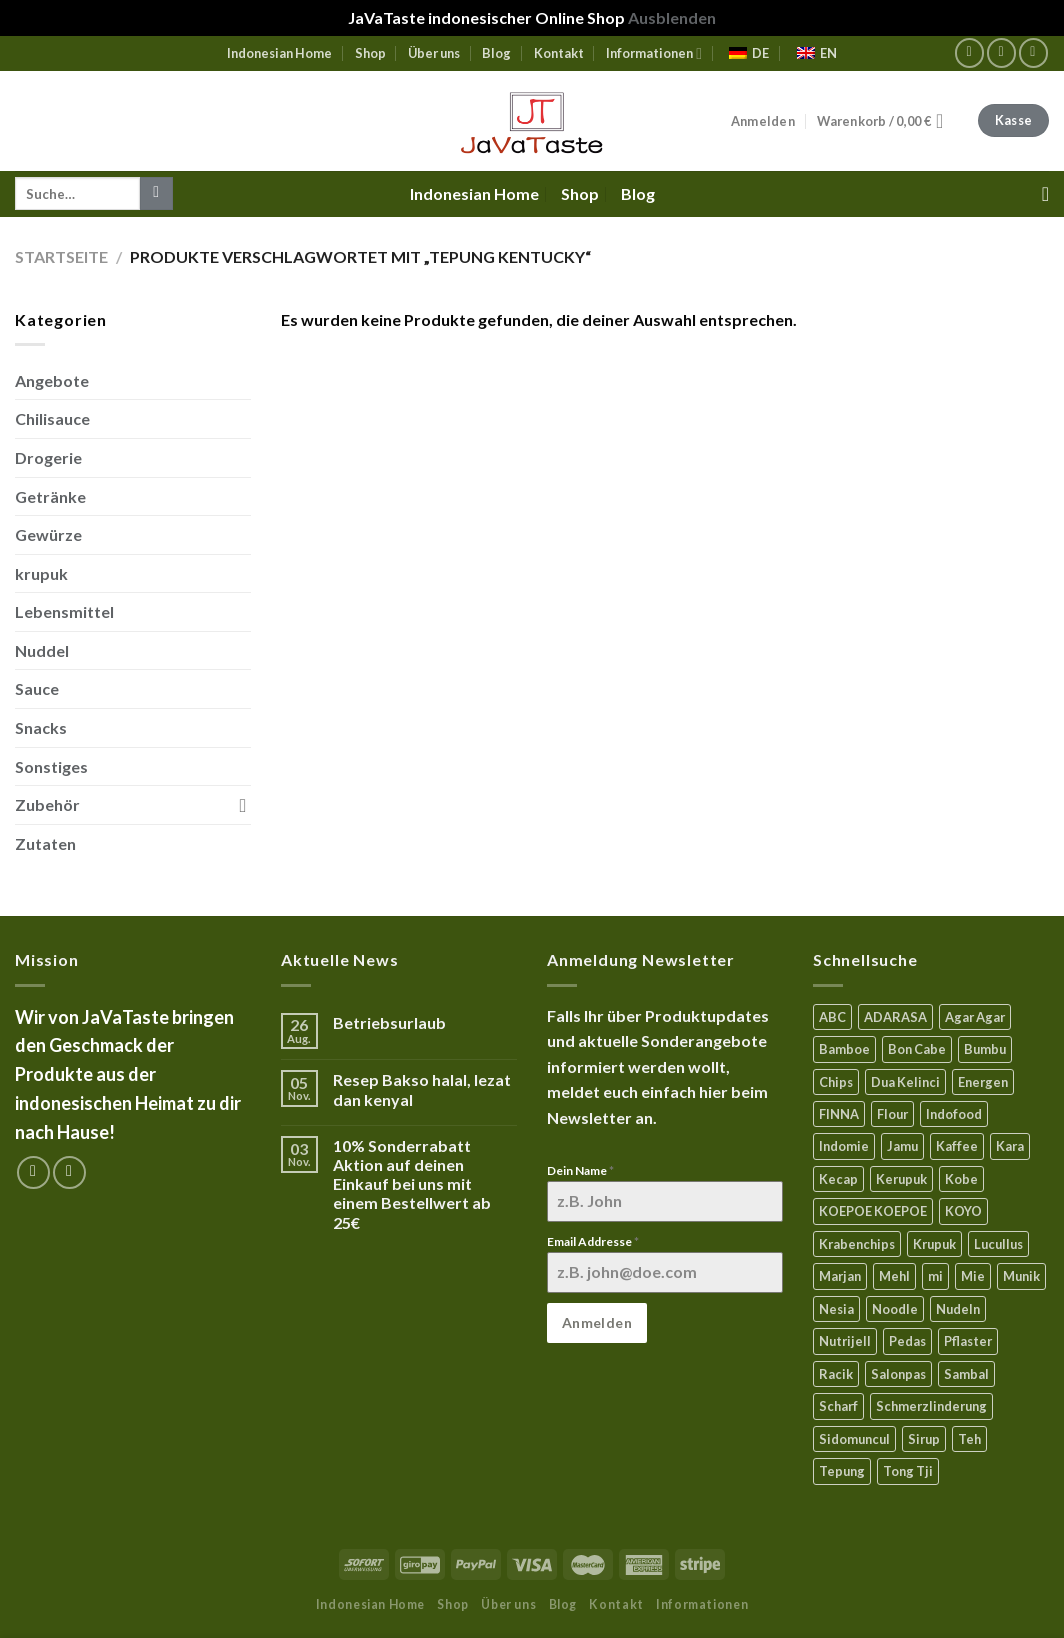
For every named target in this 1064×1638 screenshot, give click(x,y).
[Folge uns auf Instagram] (1001, 52)
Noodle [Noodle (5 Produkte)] (895, 1309)
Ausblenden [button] (672, 17)
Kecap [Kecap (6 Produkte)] (838, 1179)
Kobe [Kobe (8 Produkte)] (961, 1179)
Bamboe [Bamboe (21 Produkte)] (844, 1049)
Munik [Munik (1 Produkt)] (1021, 1276)
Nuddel (42, 650)
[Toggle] (243, 805)
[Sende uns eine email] (1033, 52)
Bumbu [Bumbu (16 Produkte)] (985, 1049)
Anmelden (597, 1322)
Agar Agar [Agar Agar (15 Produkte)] (975, 1017)
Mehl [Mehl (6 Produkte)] (894, 1276)
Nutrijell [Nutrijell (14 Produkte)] (845, 1341)
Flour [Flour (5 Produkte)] (892, 1114)
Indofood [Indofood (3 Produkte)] (954, 1114)
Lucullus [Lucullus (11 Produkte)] (998, 1244)
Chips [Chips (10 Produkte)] (836, 1082)
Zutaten (45, 843)
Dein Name (580, 1170)
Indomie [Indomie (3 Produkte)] (844, 1146)
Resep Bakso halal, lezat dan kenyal (422, 1089)
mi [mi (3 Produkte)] (935, 1276)
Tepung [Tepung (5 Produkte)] (842, 1471)
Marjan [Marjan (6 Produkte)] (840, 1276)
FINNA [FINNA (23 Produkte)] (839, 1114)
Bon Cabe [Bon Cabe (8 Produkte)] (917, 1049)
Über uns (434, 53)
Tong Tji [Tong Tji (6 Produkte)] (908, 1471)
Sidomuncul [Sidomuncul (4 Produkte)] (854, 1439)
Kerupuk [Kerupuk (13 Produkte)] (901, 1179)
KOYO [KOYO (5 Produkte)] (963, 1211)
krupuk (41, 573)
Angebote (52, 380)
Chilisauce (52, 418)
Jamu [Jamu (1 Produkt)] (902, 1146)
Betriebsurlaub (389, 1022)
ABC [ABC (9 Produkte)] (832, 1017)
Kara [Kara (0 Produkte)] (1010, 1146)
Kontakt (559, 53)
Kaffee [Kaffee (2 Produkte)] (957, 1146)
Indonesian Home (279, 53)
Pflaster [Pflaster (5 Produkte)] (968, 1341)
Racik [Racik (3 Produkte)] (836, 1374)
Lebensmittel (64, 611)
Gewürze (48, 534)
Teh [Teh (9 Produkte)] (969, 1439)
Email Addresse (593, 1241)
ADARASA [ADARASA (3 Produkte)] (895, 1017)
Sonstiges (51, 766)
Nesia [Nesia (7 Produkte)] (836, 1309)
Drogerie (48, 457)
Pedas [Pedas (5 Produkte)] (907, 1341)
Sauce (37, 688)
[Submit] (156, 194)
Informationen (654, 53)
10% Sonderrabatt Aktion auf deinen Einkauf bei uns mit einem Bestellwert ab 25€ (412, 1184)
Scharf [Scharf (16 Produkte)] (838, 1406)
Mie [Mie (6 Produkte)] (973, 1276)
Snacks (41, 727)
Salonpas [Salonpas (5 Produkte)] (898, 1374)
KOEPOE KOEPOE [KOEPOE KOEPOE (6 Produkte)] (873, 1211)
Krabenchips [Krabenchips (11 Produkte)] (857, 1244)
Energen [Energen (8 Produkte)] (983, 1082)
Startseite (61, 256)
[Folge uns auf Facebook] (969, 52)
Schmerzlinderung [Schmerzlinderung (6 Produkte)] (931, 1406)
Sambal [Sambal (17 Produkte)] (966, 1374)
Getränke (50, 496)
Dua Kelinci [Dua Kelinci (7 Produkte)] (905, 1082)
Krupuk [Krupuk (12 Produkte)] (934, 1244)
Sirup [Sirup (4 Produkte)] (924, 1439)
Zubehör (47, 804)
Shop (370, 53)
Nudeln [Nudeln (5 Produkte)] (958, 1309)
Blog (496, 53)
